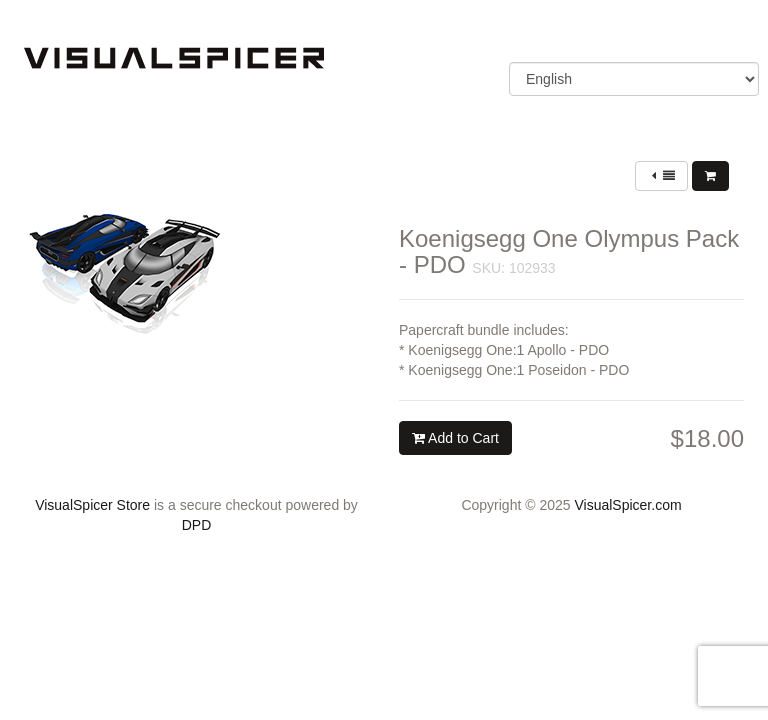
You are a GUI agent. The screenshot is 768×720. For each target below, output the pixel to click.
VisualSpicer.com (627, 505)
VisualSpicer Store (92, 505)
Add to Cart (455, 438)
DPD (197, 525)
